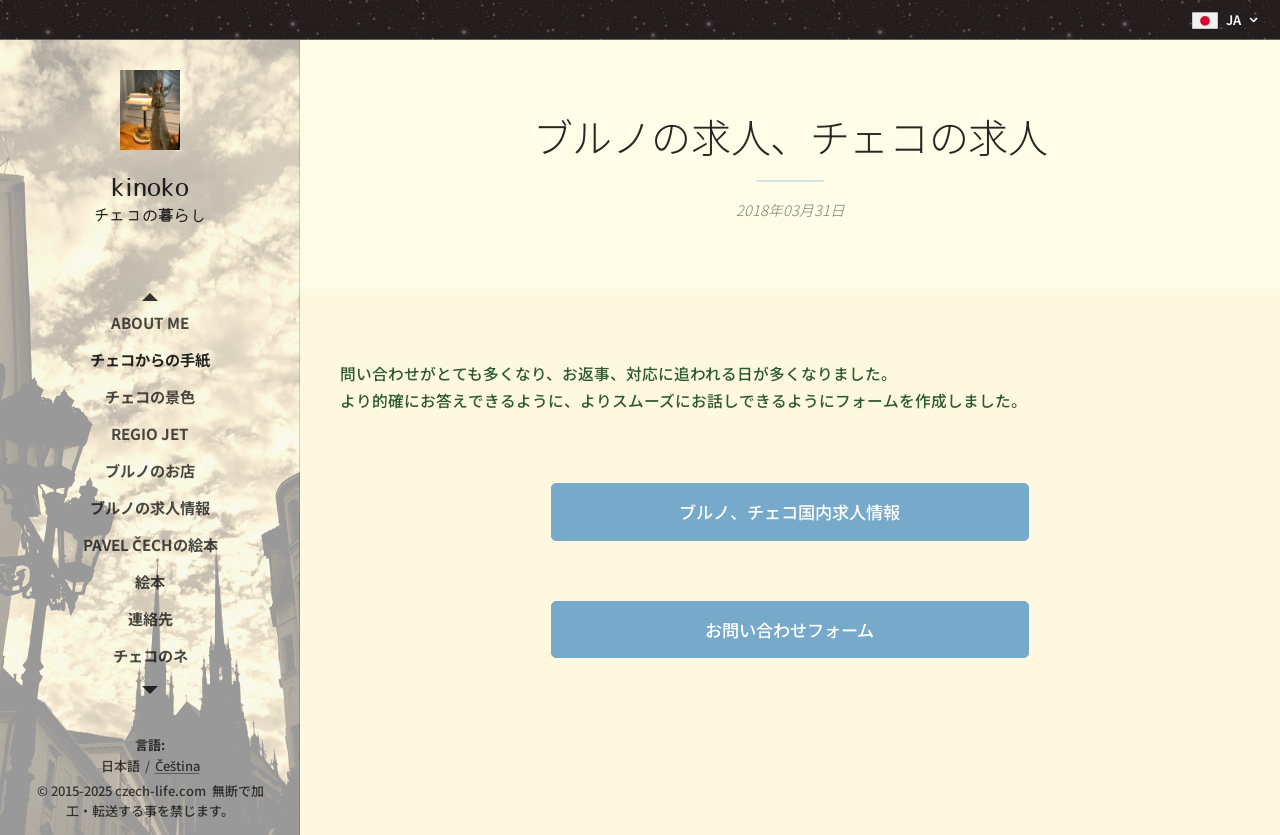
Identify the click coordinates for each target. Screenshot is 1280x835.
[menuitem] (150, 322)
